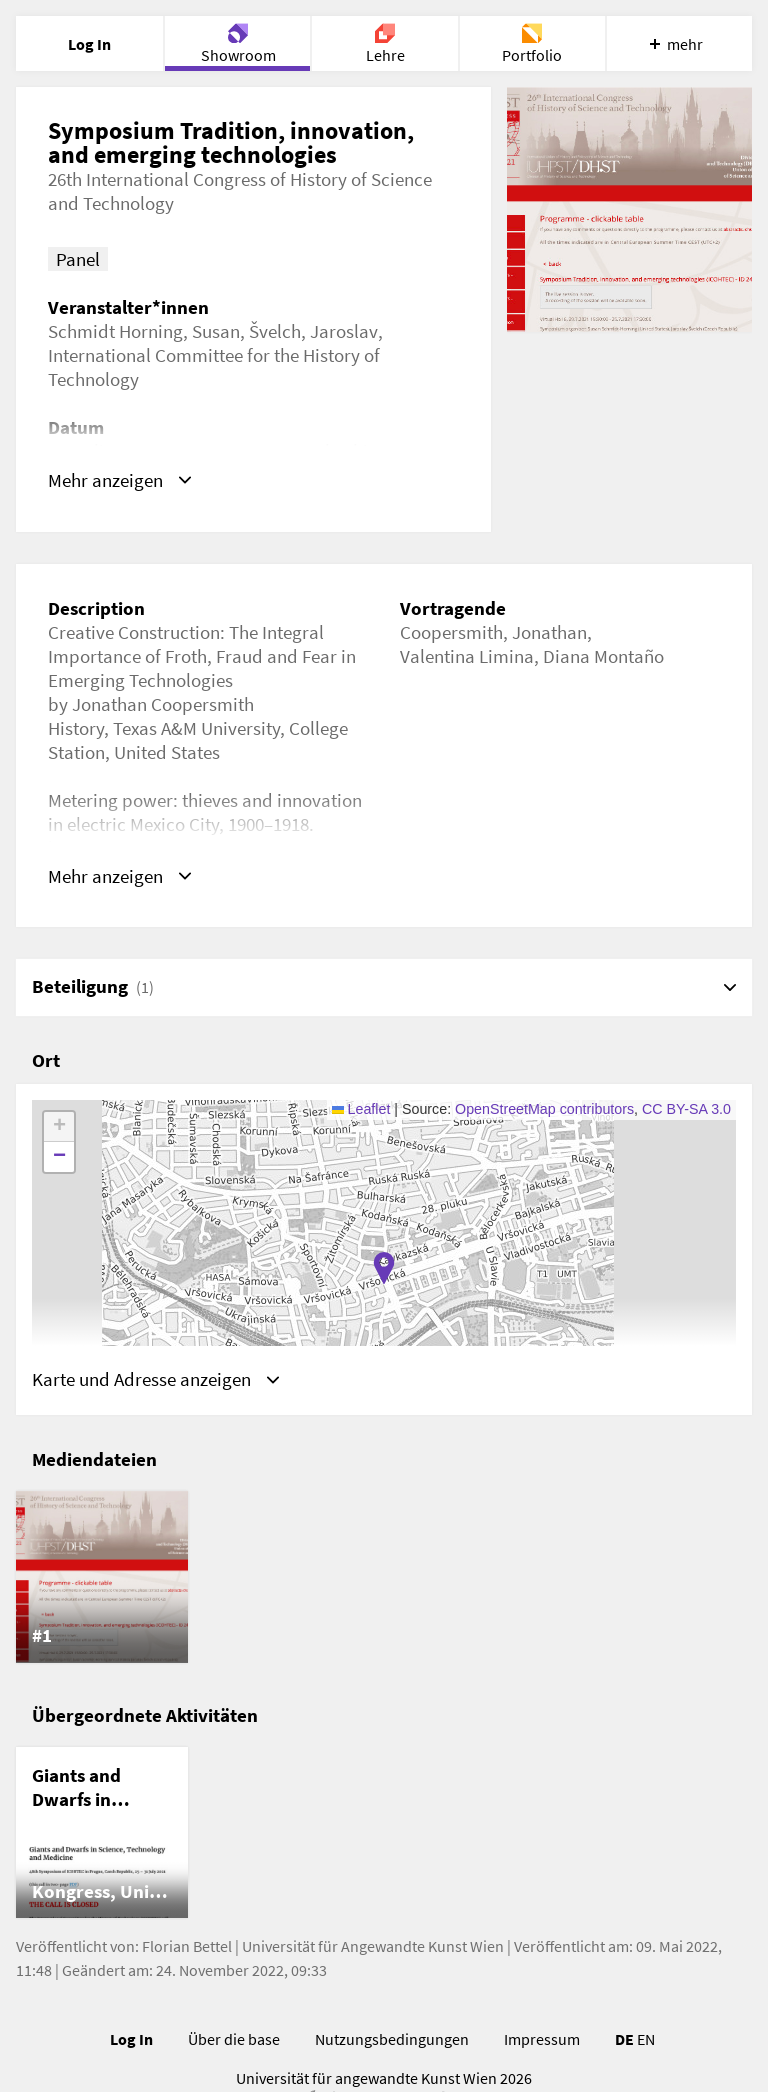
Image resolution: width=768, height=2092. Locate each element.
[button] (384, 1268)
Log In (131, 2039)
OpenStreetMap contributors (544, 1109)
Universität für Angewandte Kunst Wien (373, 1946)
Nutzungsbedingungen (392, 2039)
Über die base (234, 2039)
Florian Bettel (187, 1946)
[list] (384, 1577)
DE (624, 2039)
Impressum (542, 2039)
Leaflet (361, 1109)
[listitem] (102, 1577)
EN (646, 2039)
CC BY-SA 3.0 (686, 1109)
